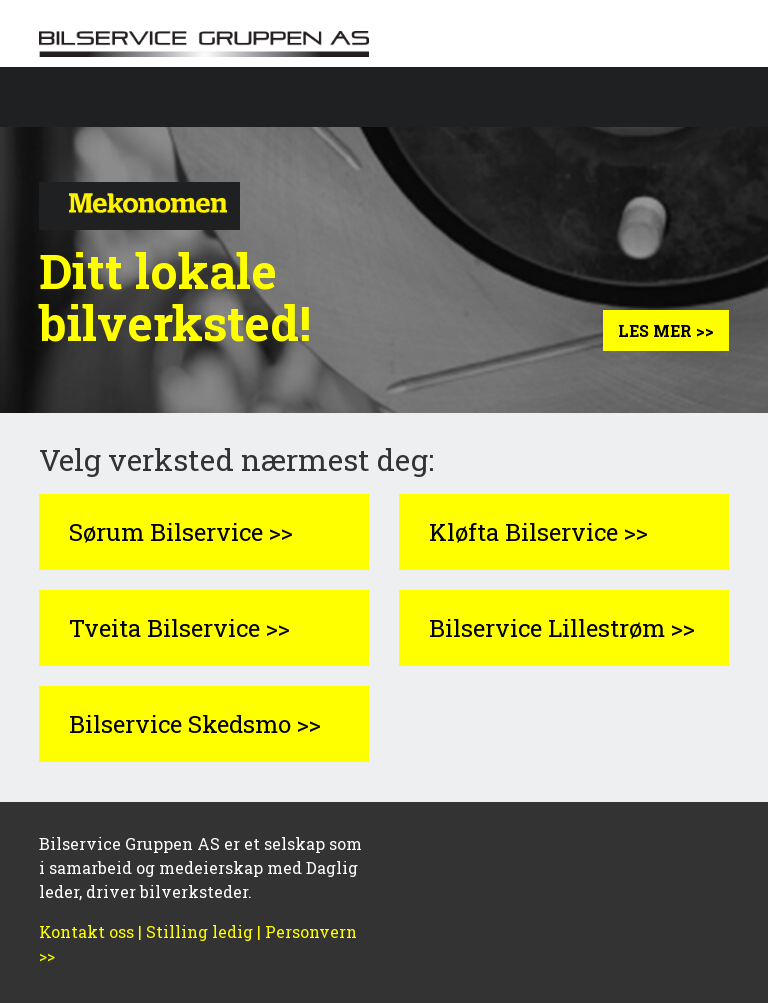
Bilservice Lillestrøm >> (562, 628)
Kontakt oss (86, 931)
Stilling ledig (199, 931)
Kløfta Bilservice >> (538, 532)
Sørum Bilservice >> (181, 532)
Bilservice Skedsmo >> (195, 724)
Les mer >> (666, 330)
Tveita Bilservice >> (179, 628)
